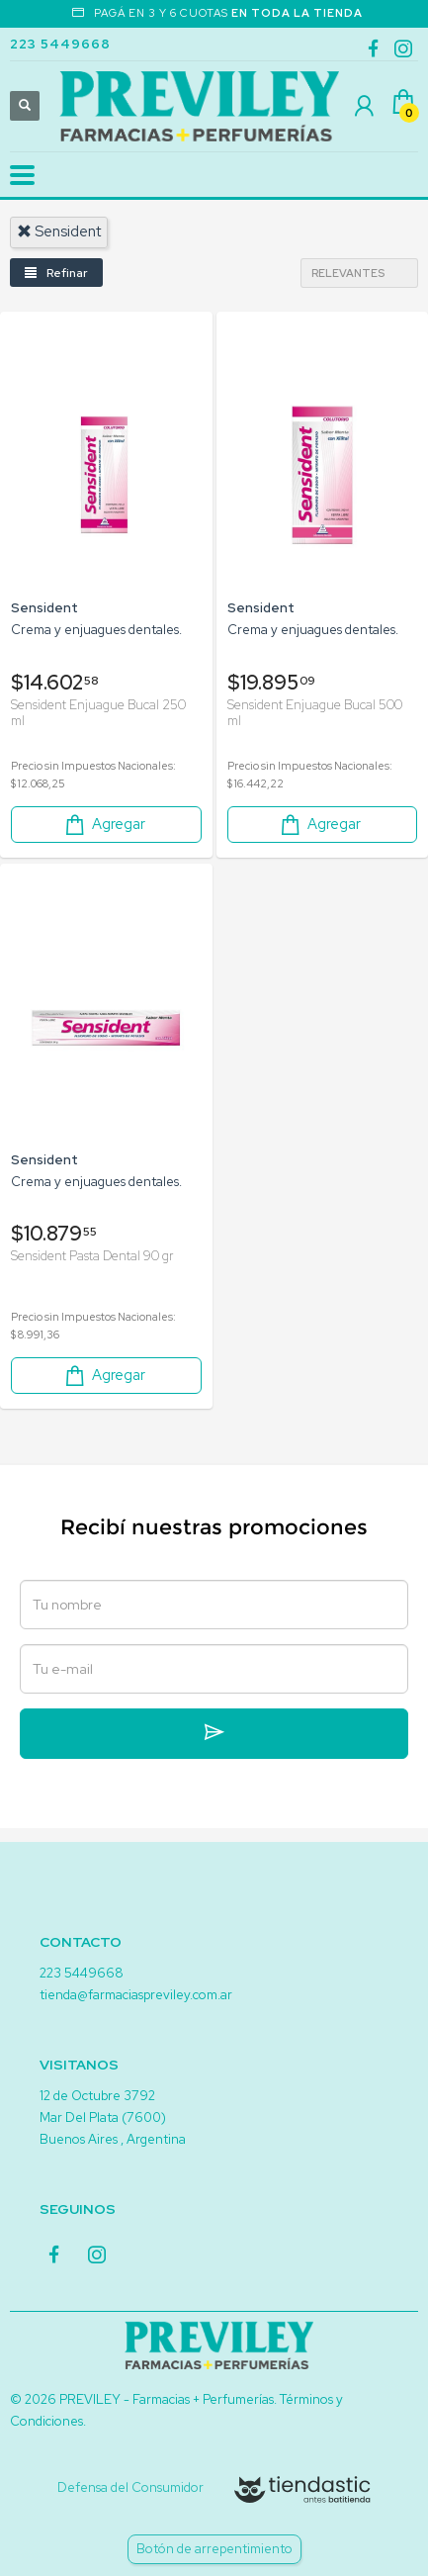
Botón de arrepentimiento (214, 2548)
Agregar (103, 824)
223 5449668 (60, 44)
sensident (59, 231)
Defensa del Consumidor (130, 2487)
